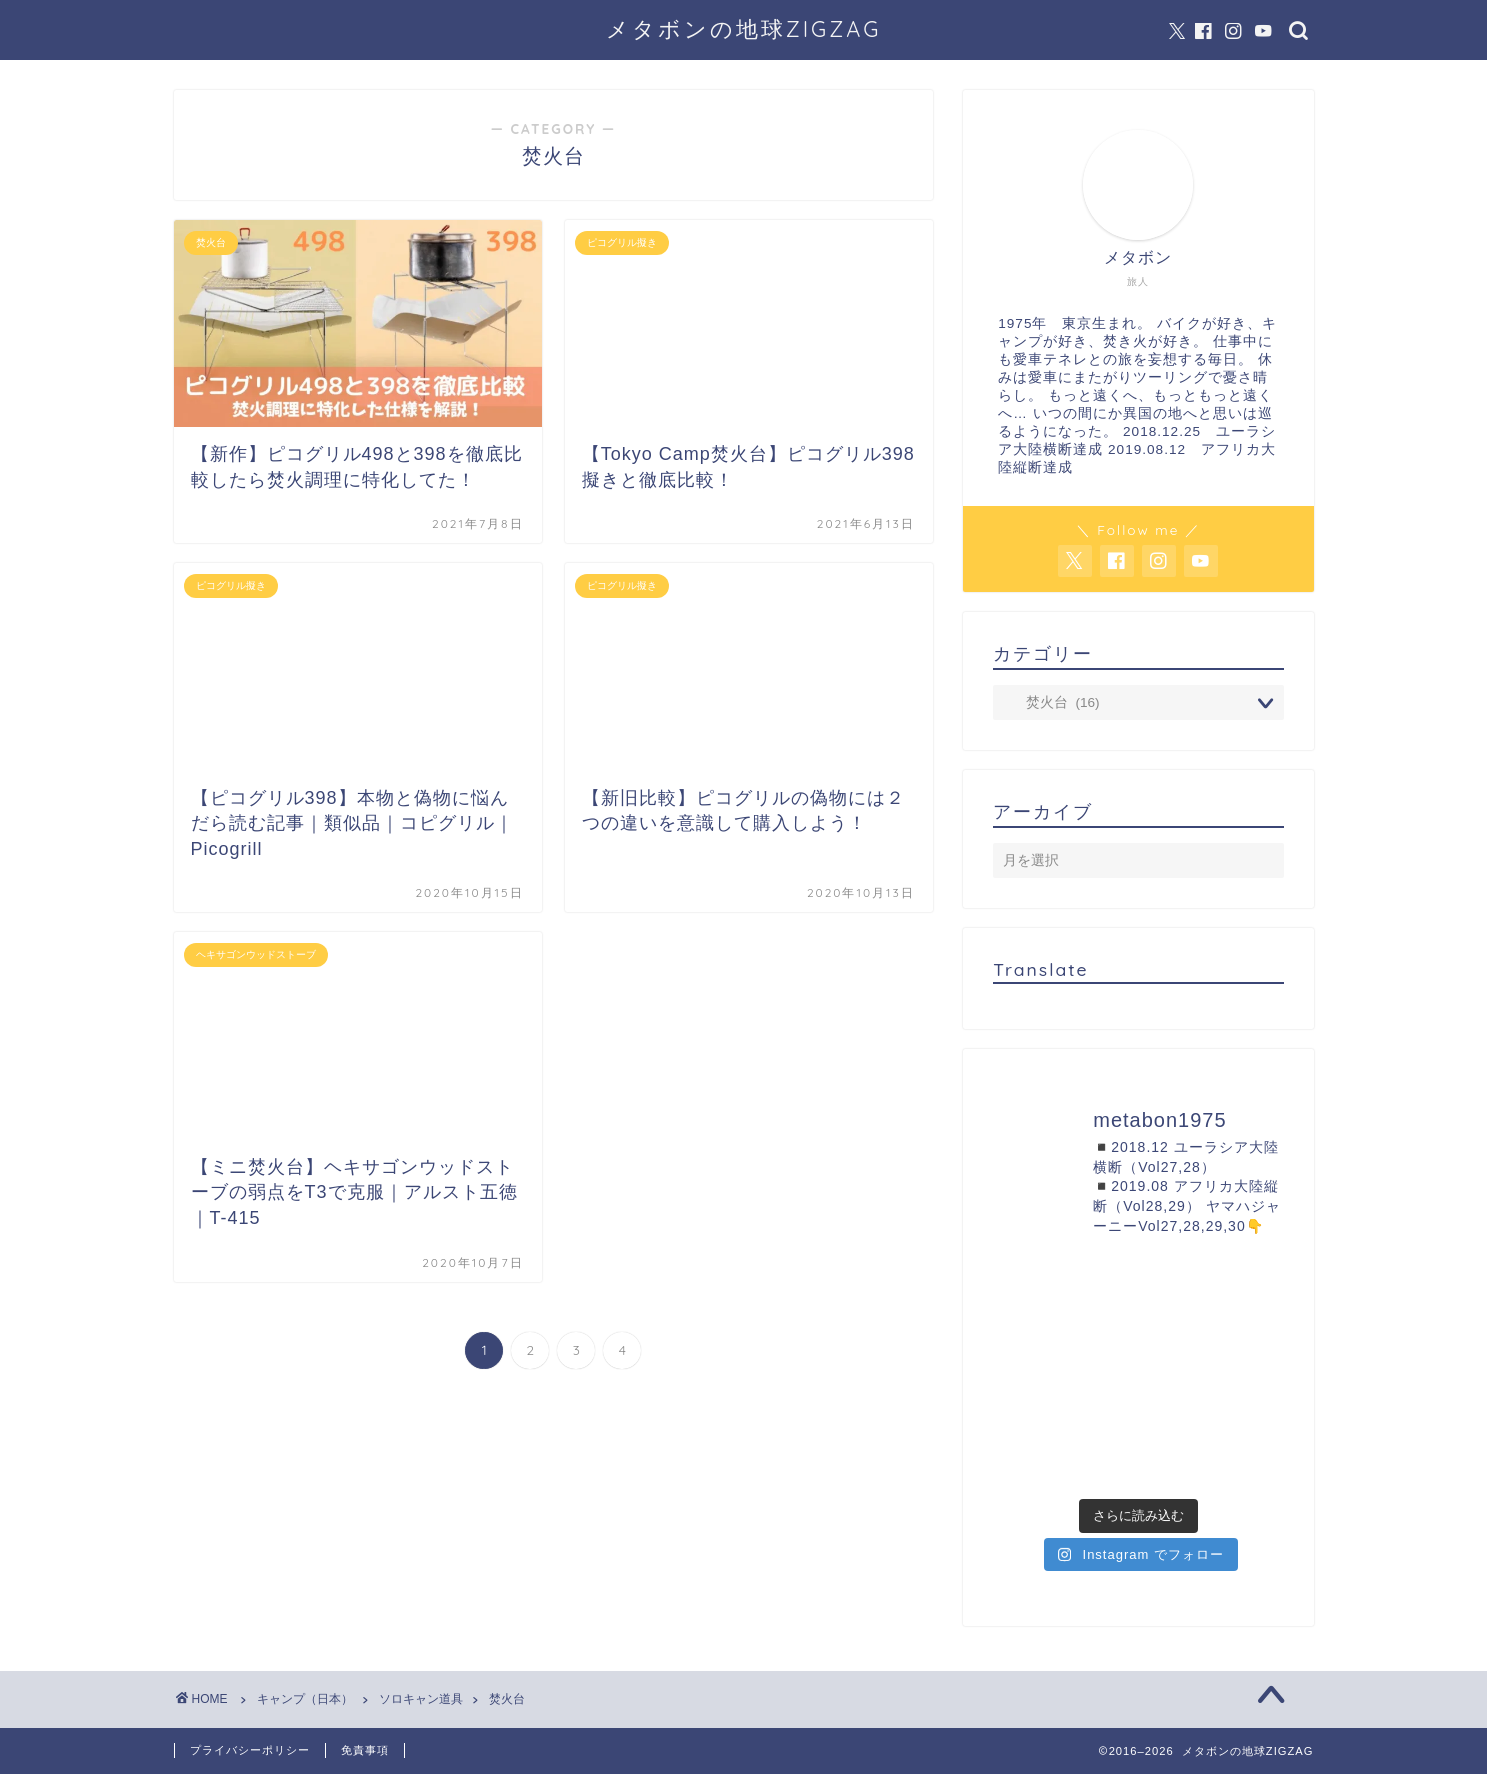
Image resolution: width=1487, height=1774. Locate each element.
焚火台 (507, 1699)
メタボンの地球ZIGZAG (744, 28)
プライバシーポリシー (250, 1750)
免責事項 (365, 1750)
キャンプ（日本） (305, 1699)
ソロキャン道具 (421, 1699)
